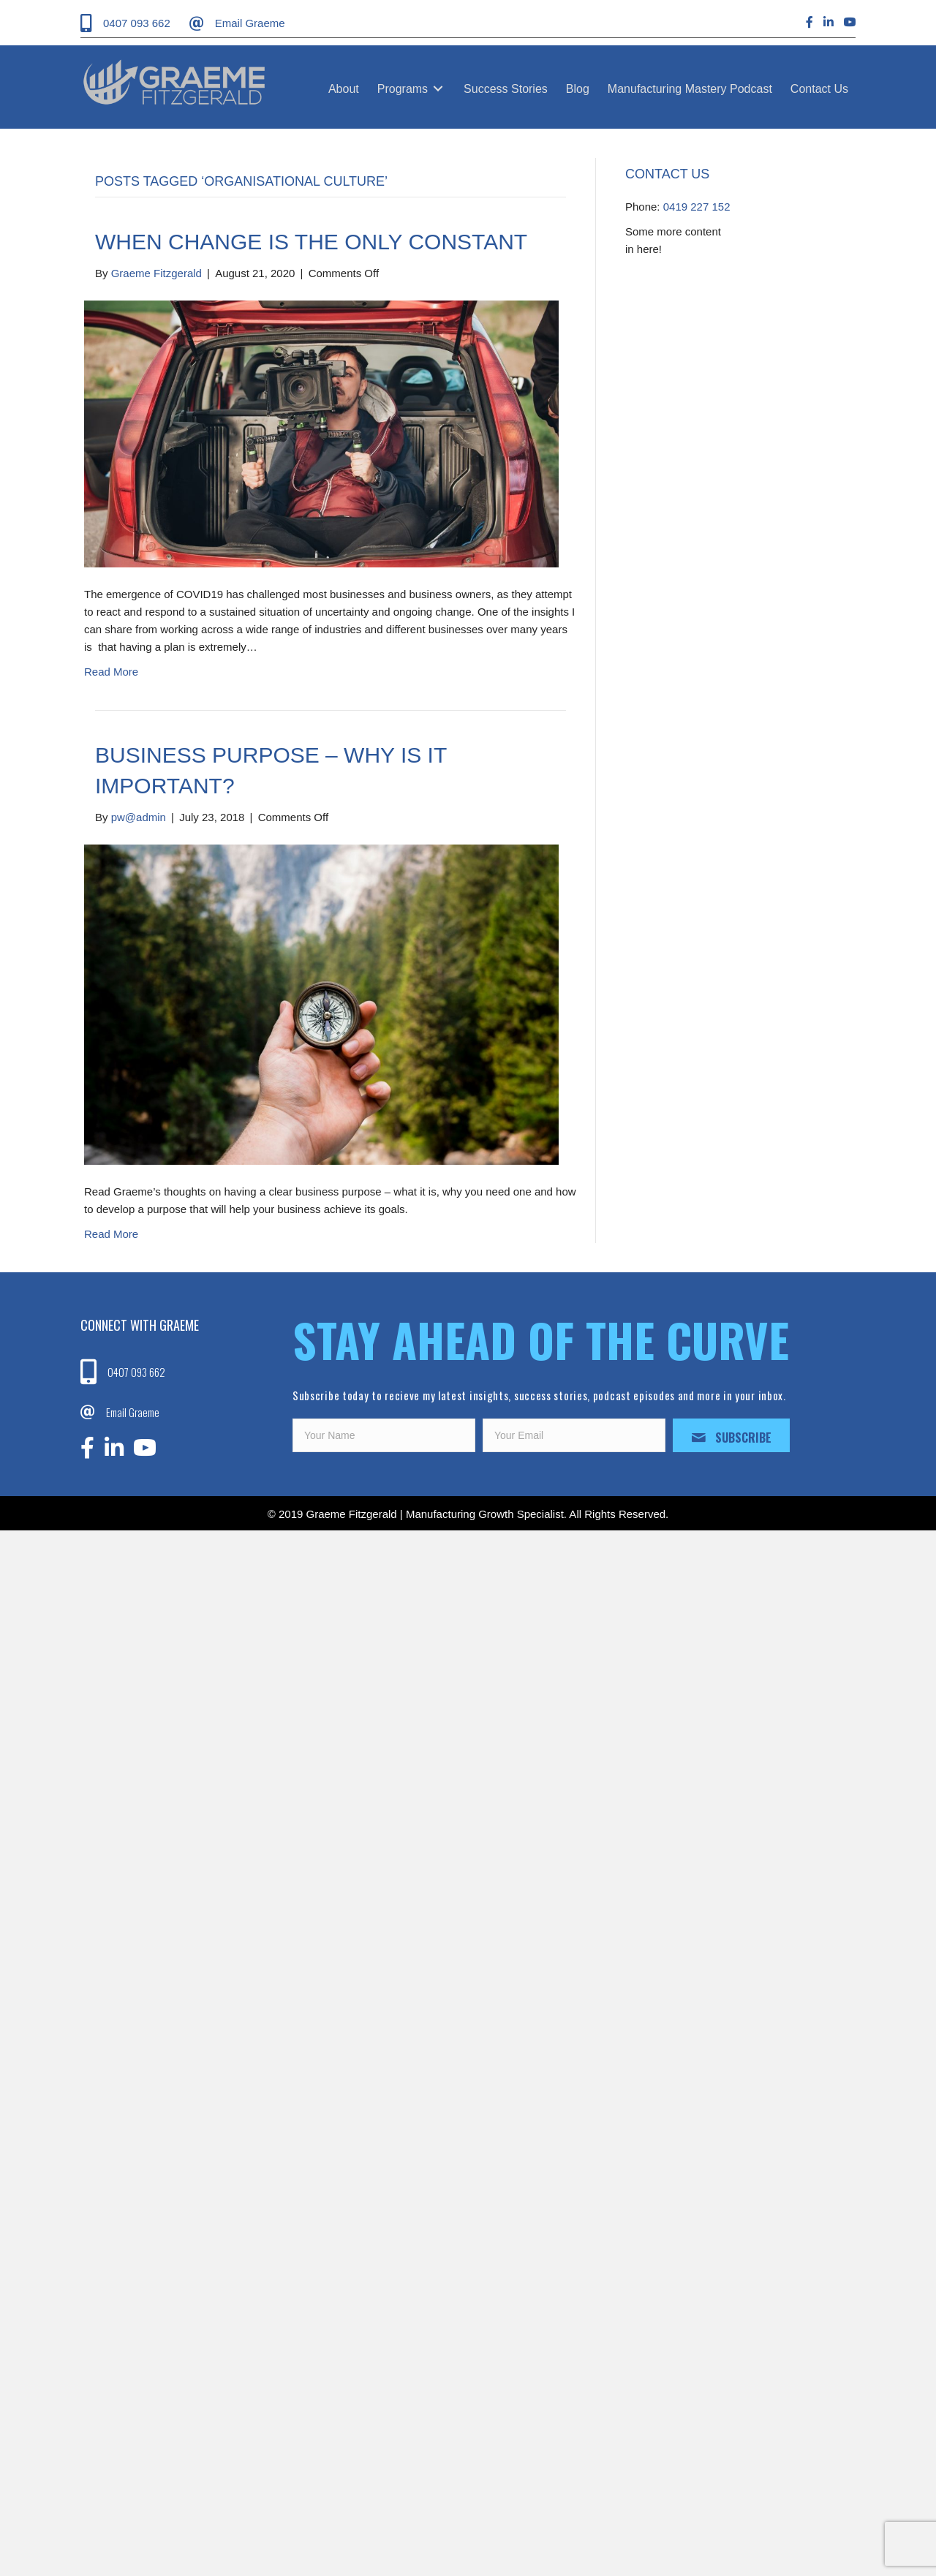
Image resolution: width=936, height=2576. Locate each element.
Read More (111, 671)
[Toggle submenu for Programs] (438, 88)
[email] (574, 1435)
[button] (731, 1435)
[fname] (383, 1435)
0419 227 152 (697, 206)
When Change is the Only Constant (311, 242)
